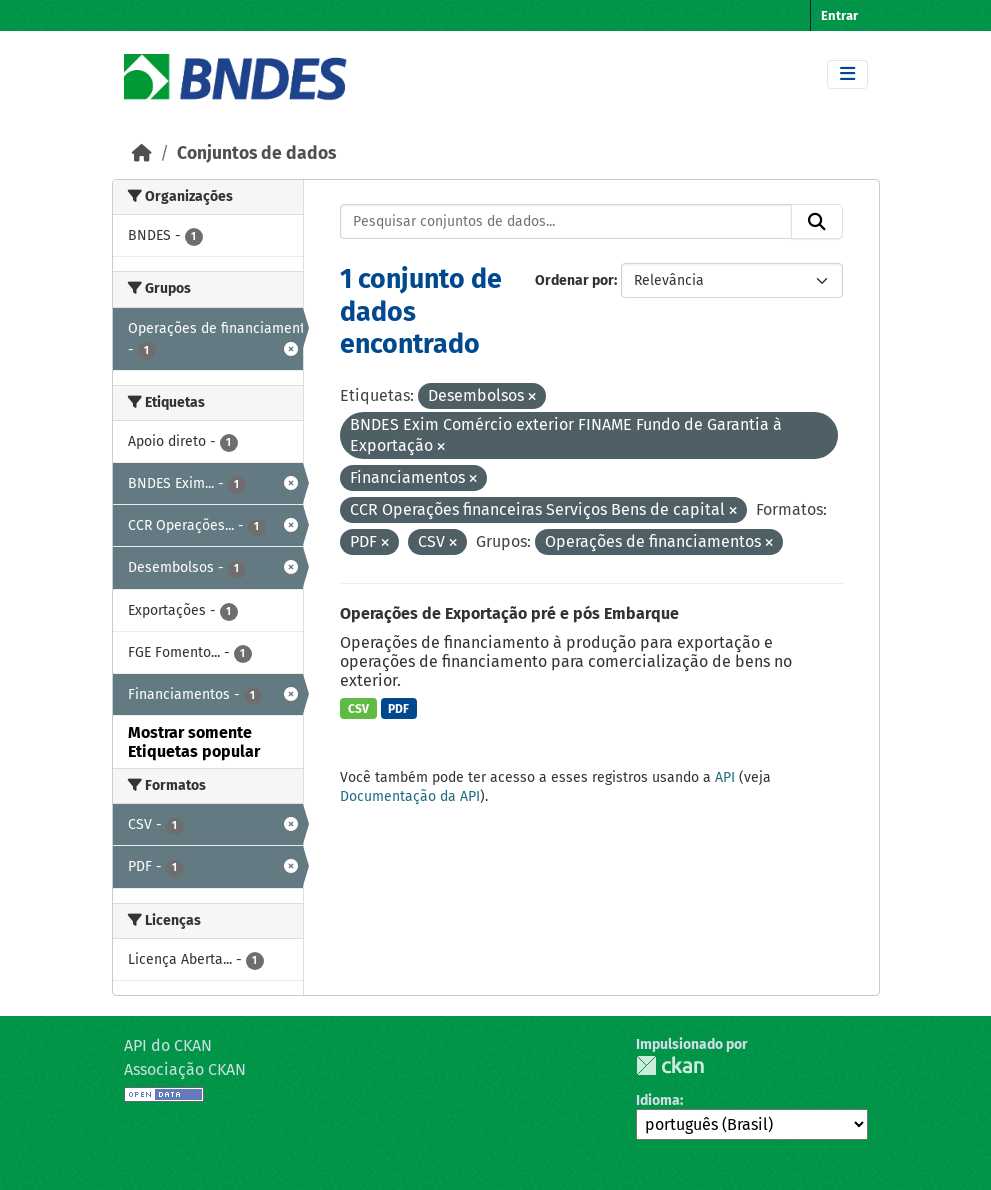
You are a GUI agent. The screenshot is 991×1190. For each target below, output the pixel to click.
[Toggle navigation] (847, 74)
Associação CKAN (185, 1069)
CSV (358, 709)
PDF (398, 709)
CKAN (670, 1065)
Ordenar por (574, 280)
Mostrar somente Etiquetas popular (194, 742)
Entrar (839, 15)
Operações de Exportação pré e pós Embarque (509, 613)
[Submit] (817, 222)
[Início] (142, 153)
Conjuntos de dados (256, 153)
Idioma (658, 1100)
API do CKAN (168, 1045)
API (725, 777)
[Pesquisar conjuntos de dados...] (566, 222)
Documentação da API (410, 796)
